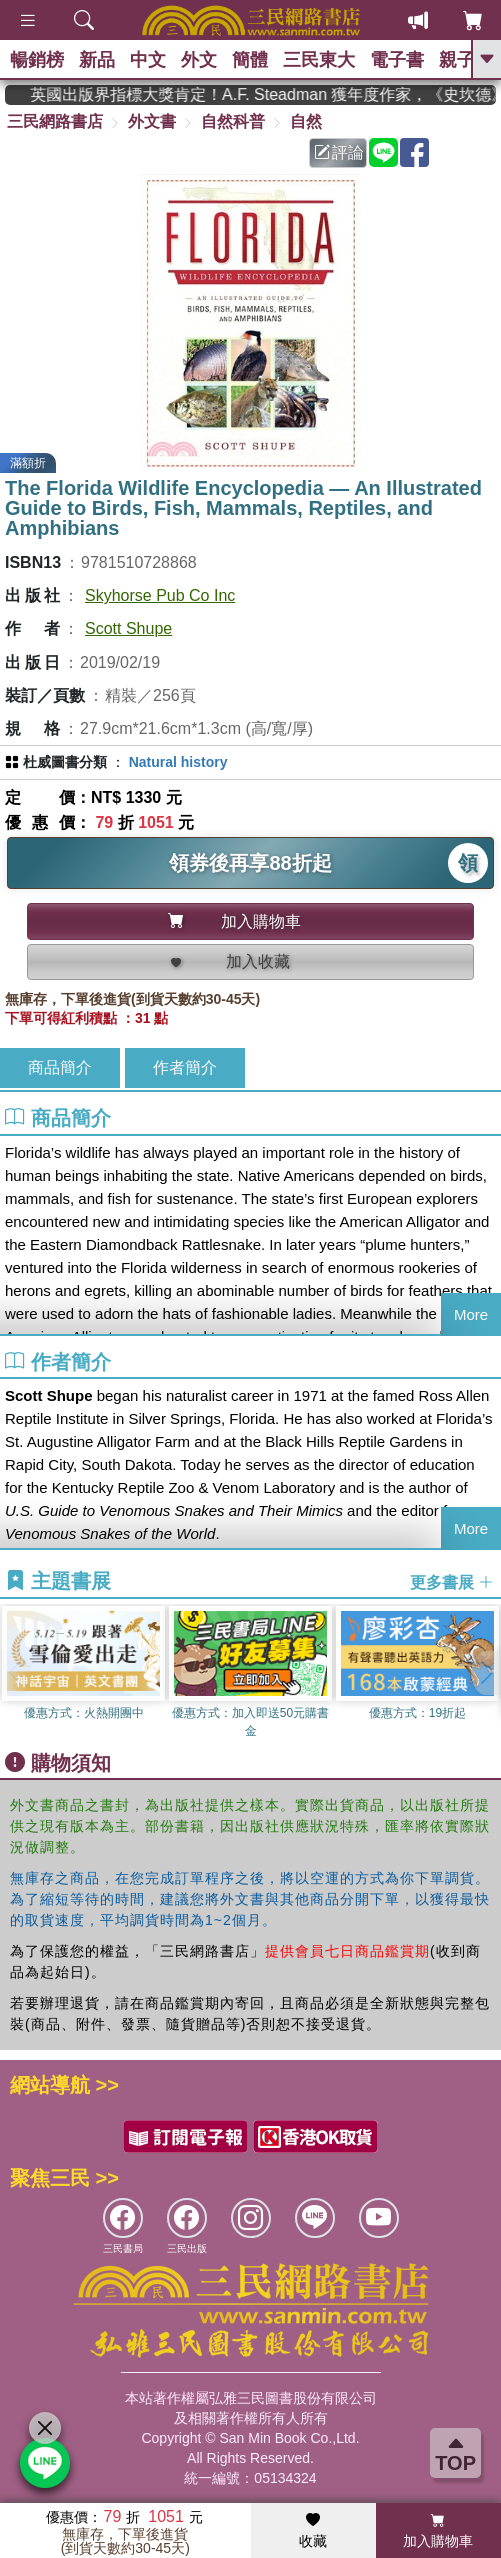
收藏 (313, 2531)
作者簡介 (185, 1067)
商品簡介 (60, 1067)
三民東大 (319, 60)
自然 (306, 121)
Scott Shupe (128, 628)
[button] (486, 1673)
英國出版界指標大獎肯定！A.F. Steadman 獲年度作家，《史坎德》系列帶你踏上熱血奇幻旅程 (275, 94)
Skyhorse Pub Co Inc (160, 595)
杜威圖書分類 (65, 762)
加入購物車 (438, 2531)
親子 (457, 60)
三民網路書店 (55, 121)
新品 (97, 60)
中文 (148, 60)
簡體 (250, 60)
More (471, 1314)
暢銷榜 (37, 60)
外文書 (152, 121)
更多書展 (452, 1582)
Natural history (178, 762)
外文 (199, 60)
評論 (339, 152)
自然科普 (233, 121)
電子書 (397, 60)
